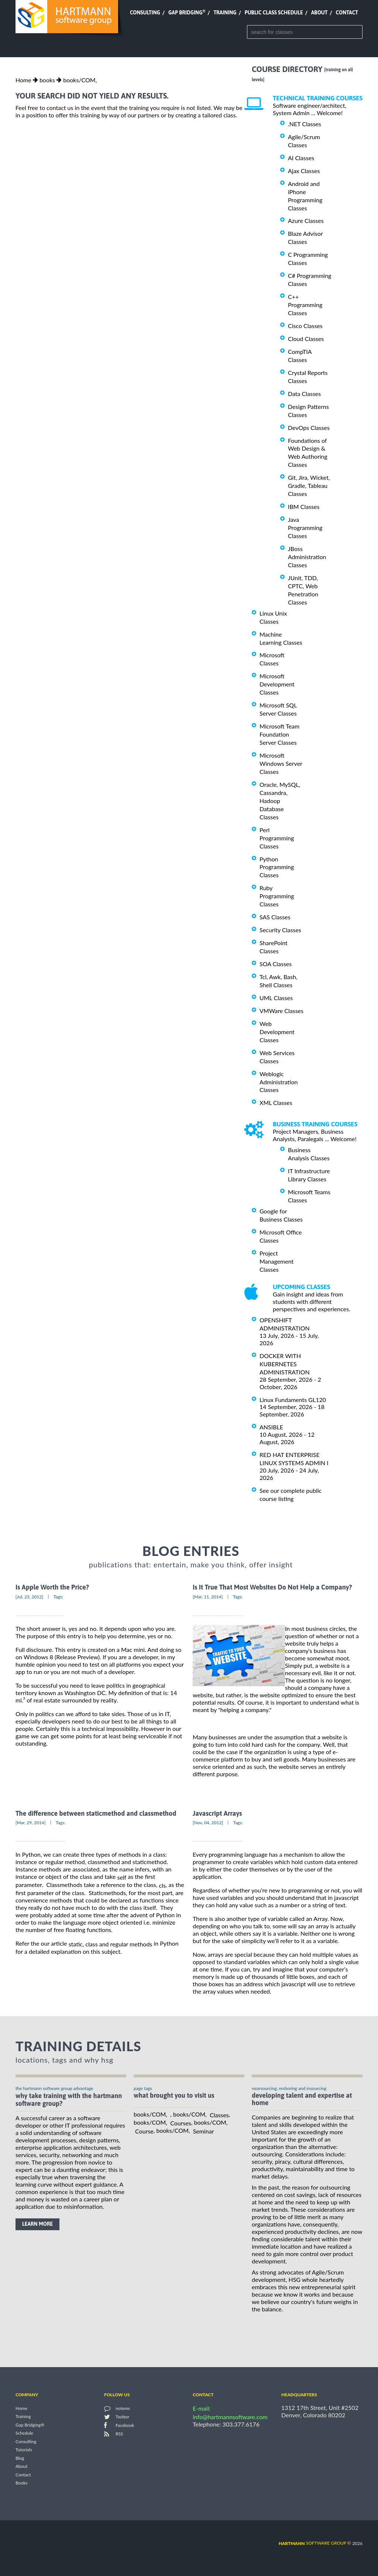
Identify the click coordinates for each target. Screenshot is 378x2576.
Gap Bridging (186, 13)
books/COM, (80, 79)
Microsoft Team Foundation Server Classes (279, 734)
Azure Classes (306, 220)
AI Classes (301, 157)
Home (23, 79)
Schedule (24, 2433)
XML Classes (276, 1102)
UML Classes (276, 997)
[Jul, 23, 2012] (29, 1596)
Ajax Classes (304, 170)
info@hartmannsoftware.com (230, 2416)
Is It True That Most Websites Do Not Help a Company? (272, 1587)
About (319, 13)
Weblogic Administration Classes (279, 1082)
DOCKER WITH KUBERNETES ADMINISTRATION (285, 1363)
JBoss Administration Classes (307, 556)
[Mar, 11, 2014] (208, 1596)
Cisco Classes (305, 325)
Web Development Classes (277, 1031)
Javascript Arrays (217, 1813)
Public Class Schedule (274, 13)
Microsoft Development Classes (277, 684)
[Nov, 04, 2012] (208, 1822)
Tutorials (24, 2450)
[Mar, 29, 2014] (31, 1822)
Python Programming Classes (277, 866)
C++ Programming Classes (305, 304)
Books (22, 2483)
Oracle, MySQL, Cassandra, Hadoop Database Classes (280, 800)
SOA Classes (276, 963)
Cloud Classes (306, 338)
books (47, 79)
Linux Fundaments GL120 (293, 1399)
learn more (37, 2224)
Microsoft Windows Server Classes (281, 763)
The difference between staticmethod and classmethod (96, 1813)
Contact (347, 13)
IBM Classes (303, 506)
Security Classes (280, 929)
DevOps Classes (309, 427)
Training (224, 13)
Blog (20, 2458)
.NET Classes (304, 123)
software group (312, 2543)
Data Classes (304, 393)
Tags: (58, 1596)
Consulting (145, 13)
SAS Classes (275, 916)
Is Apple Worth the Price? (52, 1587)
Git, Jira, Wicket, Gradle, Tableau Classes (309, 485)
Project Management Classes (276, 1261)
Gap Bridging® (30, 2425)
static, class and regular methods (110, 1944)
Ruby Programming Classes (277, 896)
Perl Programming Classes (277, 838)
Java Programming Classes (305, 527)
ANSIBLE (271, 1426)
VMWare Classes (281, 1010)
